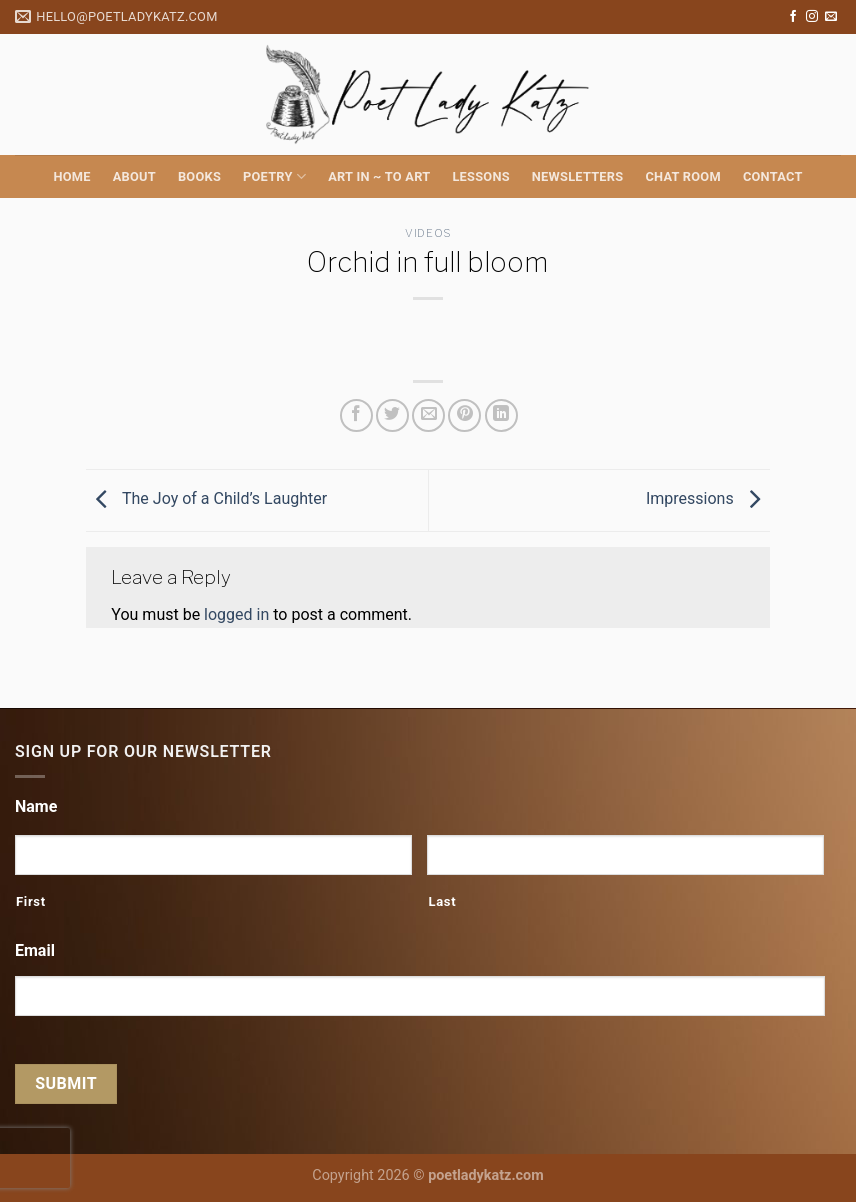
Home (71, 176)
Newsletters (578, 176)
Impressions (708, 498)
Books (199, 176)
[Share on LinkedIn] (501, 415)
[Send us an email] (831, 17)
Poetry (274, 176)
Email (35, 950)
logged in (236, 614)
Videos (427, 233)
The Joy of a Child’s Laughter (206, 498)
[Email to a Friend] (428, 415)
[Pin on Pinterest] (464, 415)
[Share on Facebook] (356, 415)
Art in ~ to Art (379, 176)
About (134, 176)
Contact (773, 176)
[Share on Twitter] (392, 415)
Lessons (480, 176)
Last (442, 901)
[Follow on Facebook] (793, 17)
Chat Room (682, 176)
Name (36, 806)
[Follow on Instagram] (812, 17)
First (31, 901)
